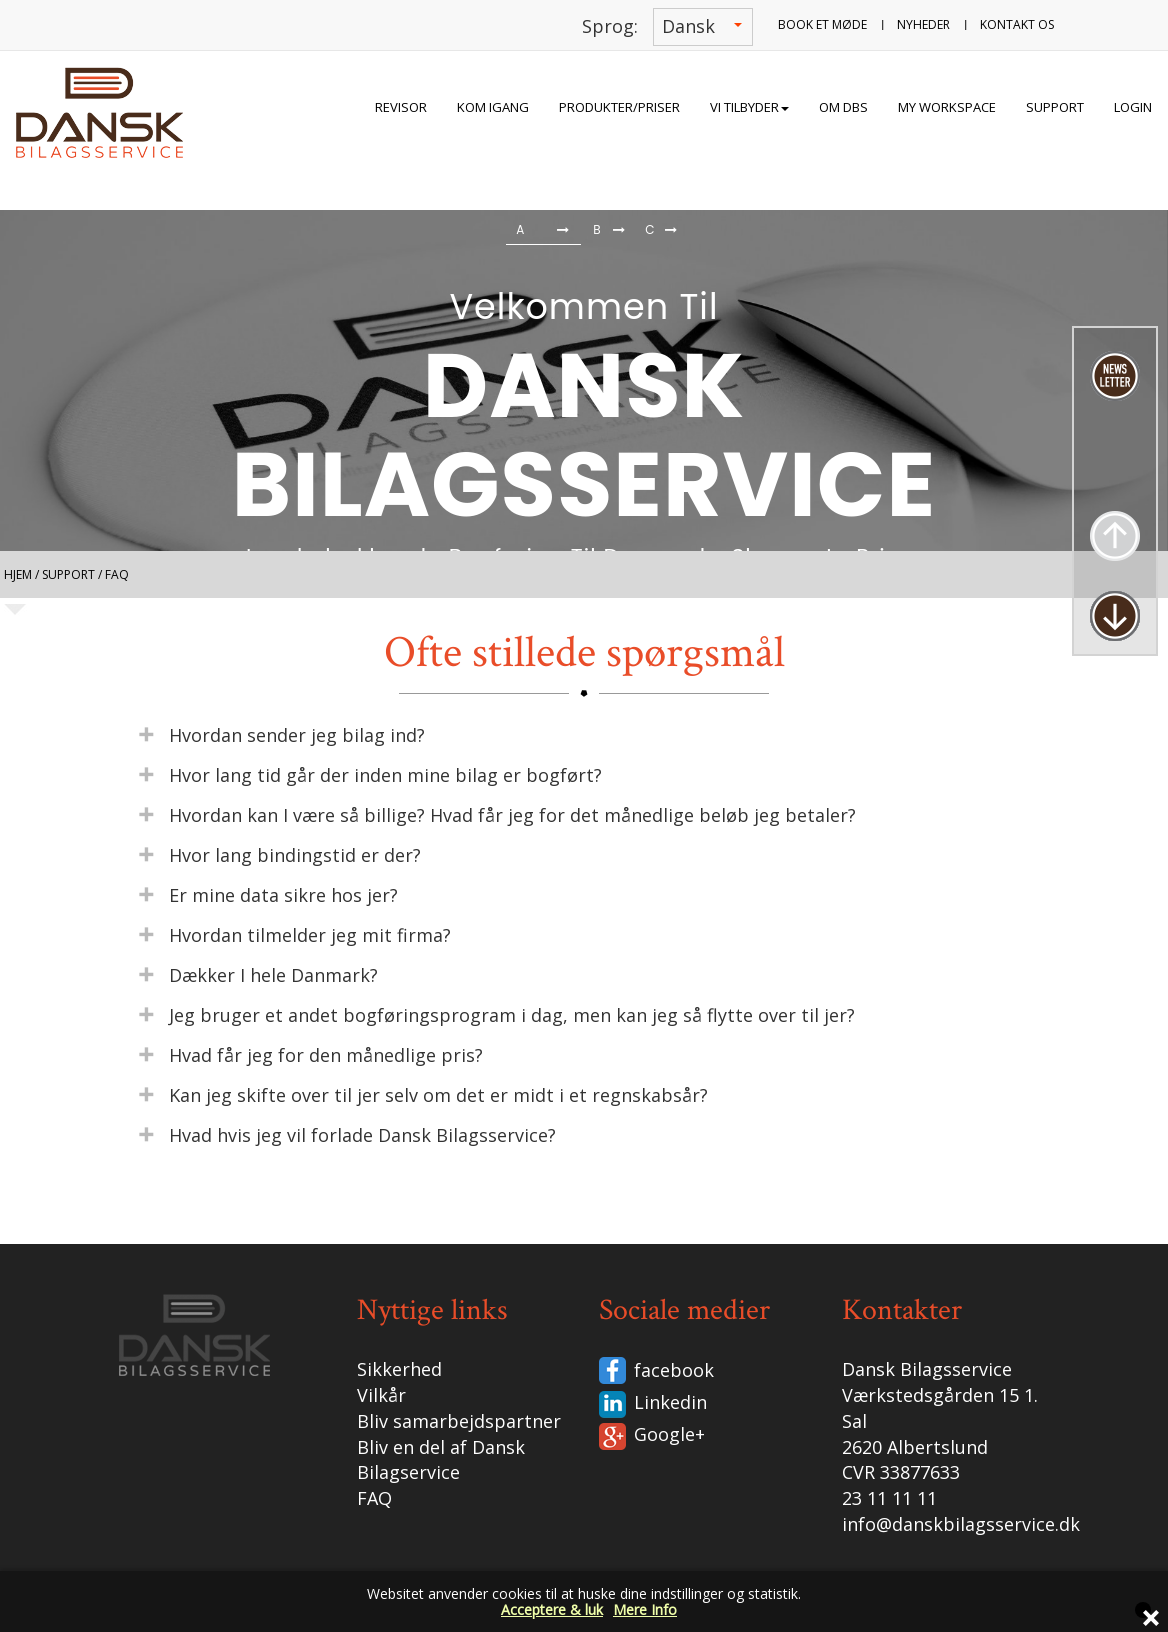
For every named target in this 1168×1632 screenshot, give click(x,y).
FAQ (374, 1498)
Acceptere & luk (552, 1609)
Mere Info (645, 1609)
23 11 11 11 (889, 1498)
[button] (49, 232)
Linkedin (670, 1402)
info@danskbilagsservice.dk (961, 1524)
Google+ (669, 1434)
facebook (674, 1370)
